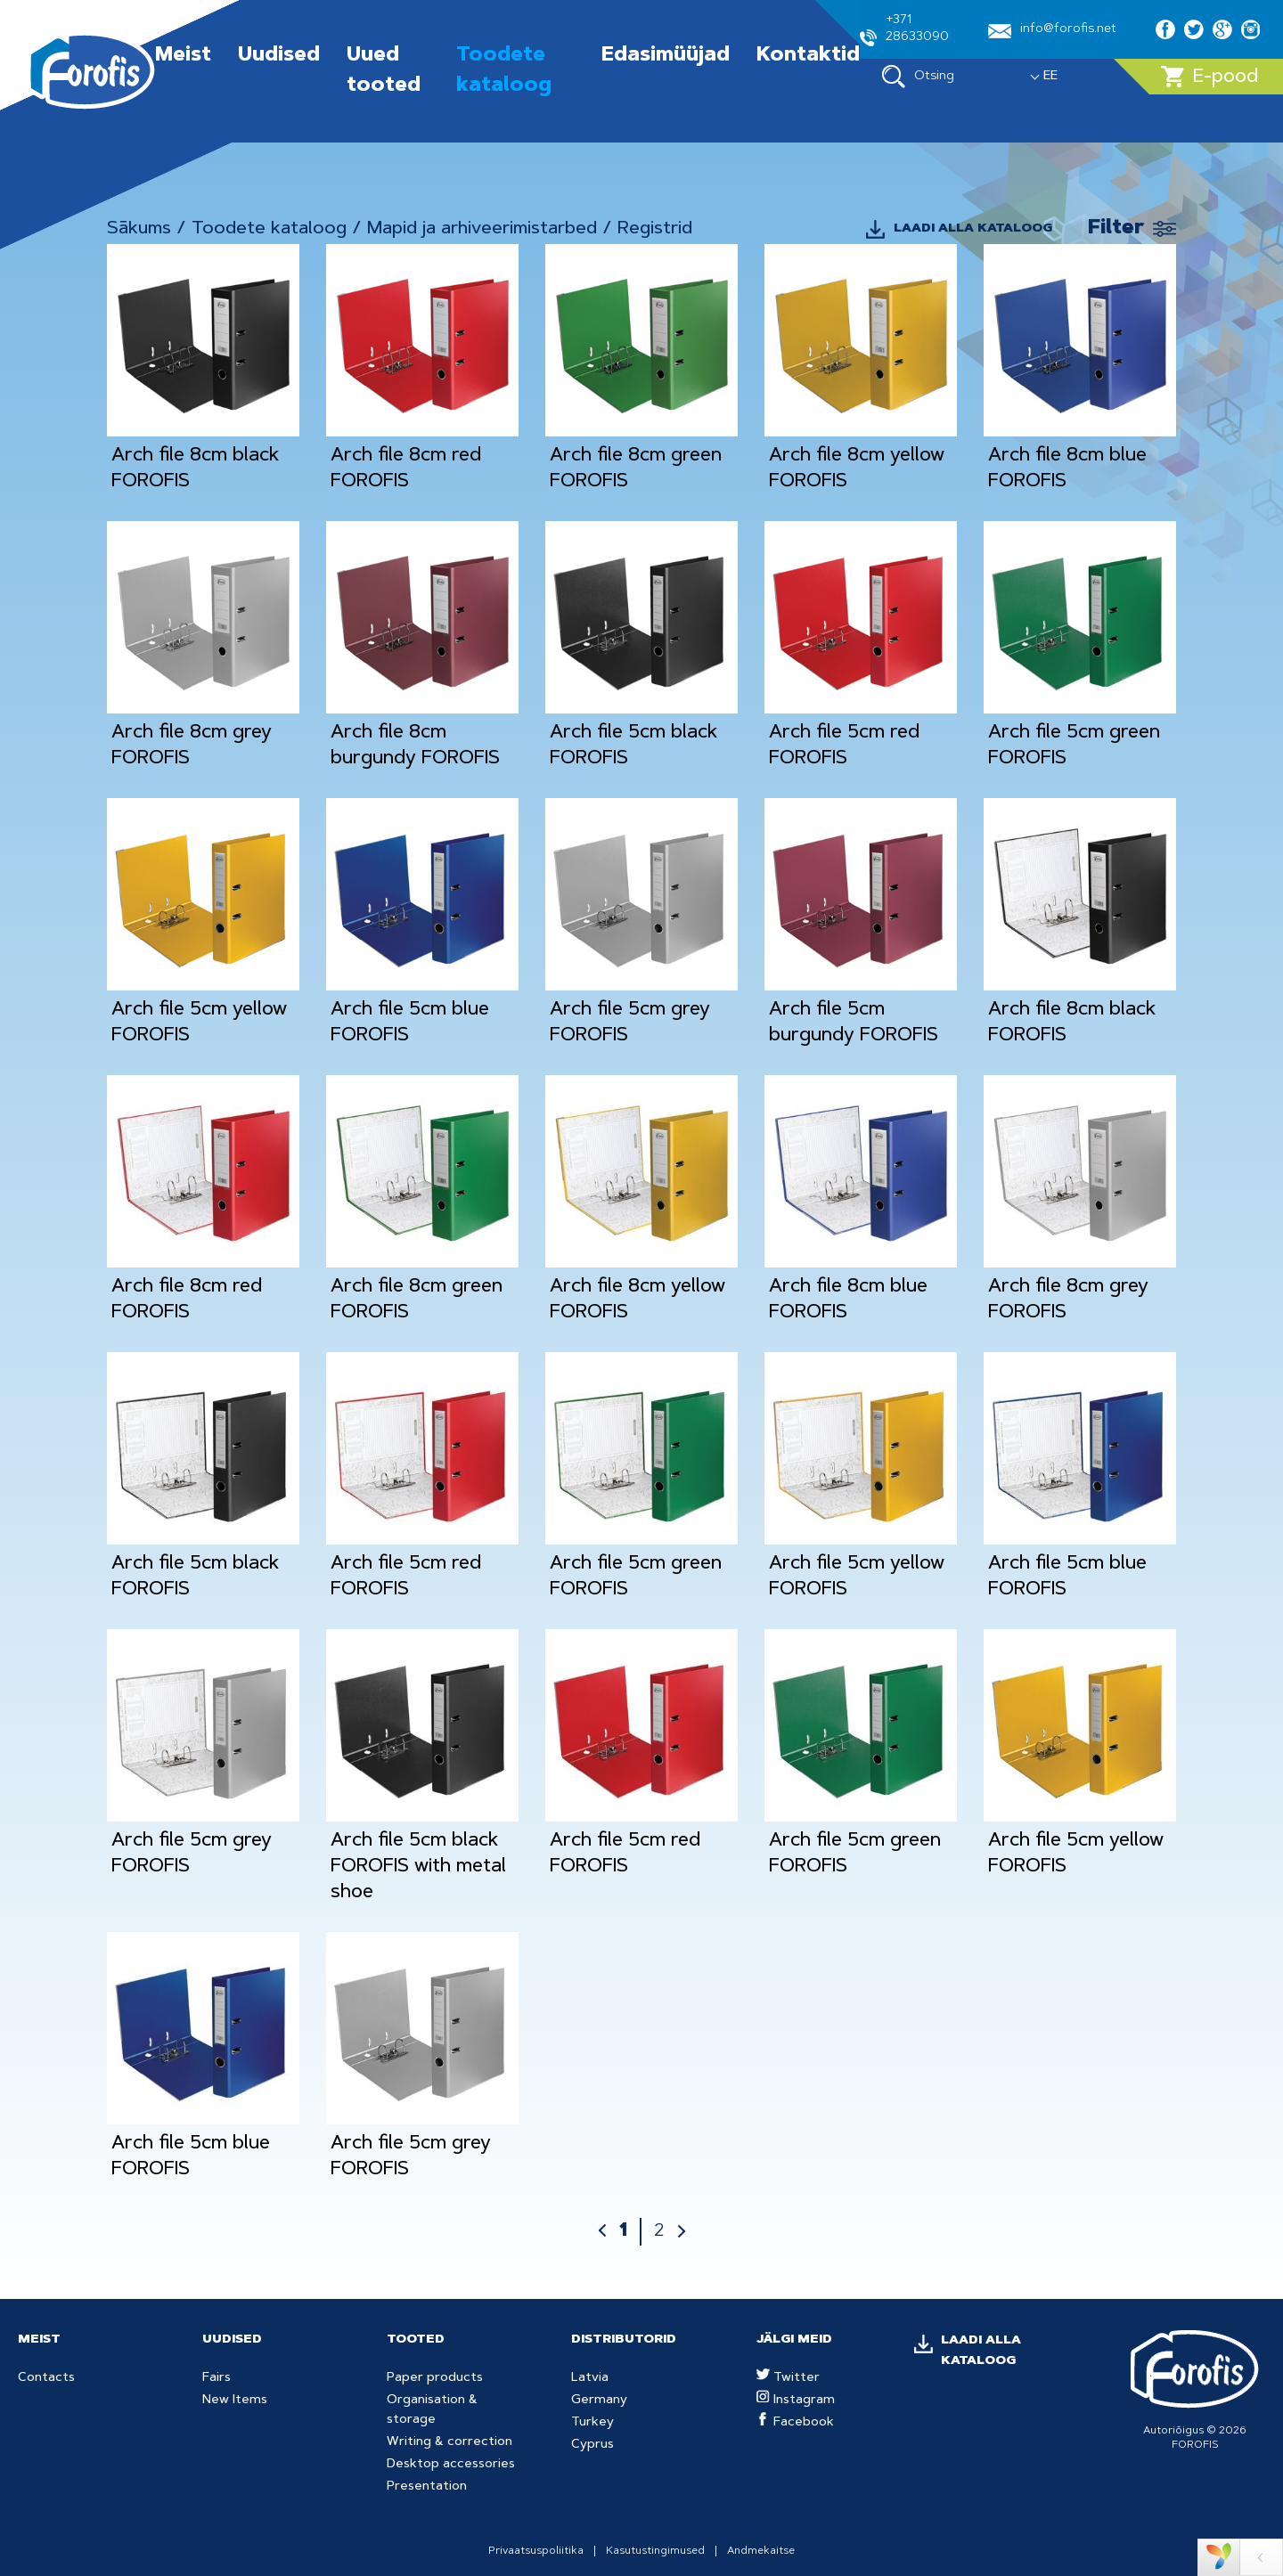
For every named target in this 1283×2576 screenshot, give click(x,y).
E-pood (1209, 76)
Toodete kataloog (269, 229)
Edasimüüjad (665, 56)
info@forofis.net (1052, 30)
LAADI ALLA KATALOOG (973, 229)
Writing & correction (449, 2442)
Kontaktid (808, 56)
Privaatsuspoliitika (536, 2551)
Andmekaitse (761, 2551)
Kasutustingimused (655, 2551)
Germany (599, 2400)
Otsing (918, 76)
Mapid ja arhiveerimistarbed (482, 229)
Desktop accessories (451, 2464)
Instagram (795, 2400)
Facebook (795, 2423)
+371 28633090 (904, 30)
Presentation (427, 2487)
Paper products (435, 2378)
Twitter (788, 2378)
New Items (234, 2400)
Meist (183, 56)
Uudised (279, 56)
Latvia (590, 2378)
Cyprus (592, 2445)
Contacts (46, 2378)
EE (1050, 76)
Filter (1116, 229)
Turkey (592, 2423)
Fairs (216, 2378)
